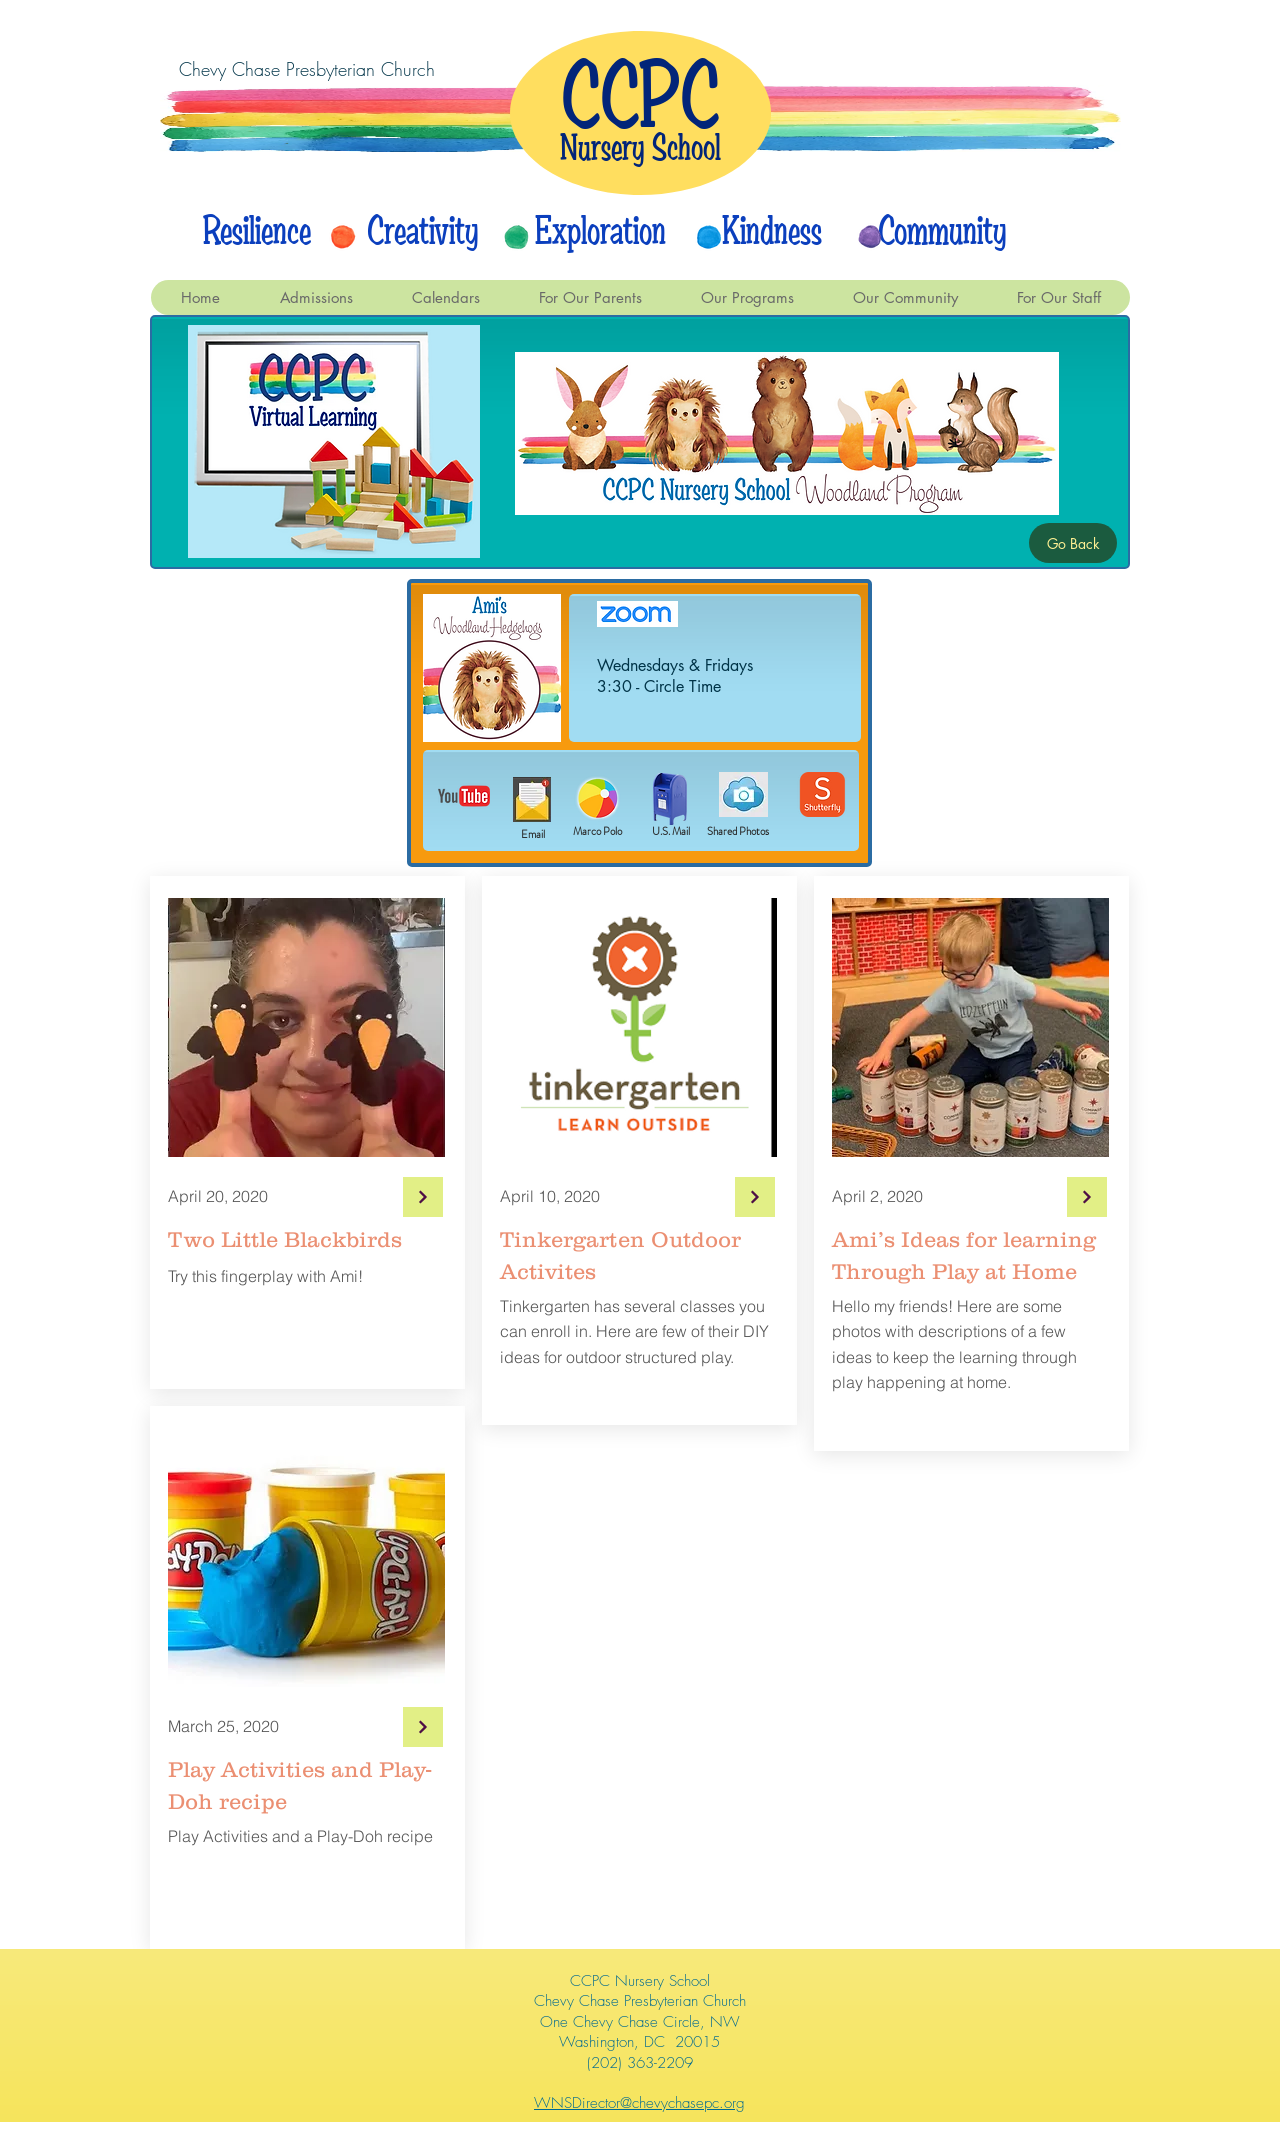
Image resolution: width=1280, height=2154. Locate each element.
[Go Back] (1073, 543)
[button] (445, 297)
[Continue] (423, 1197)
